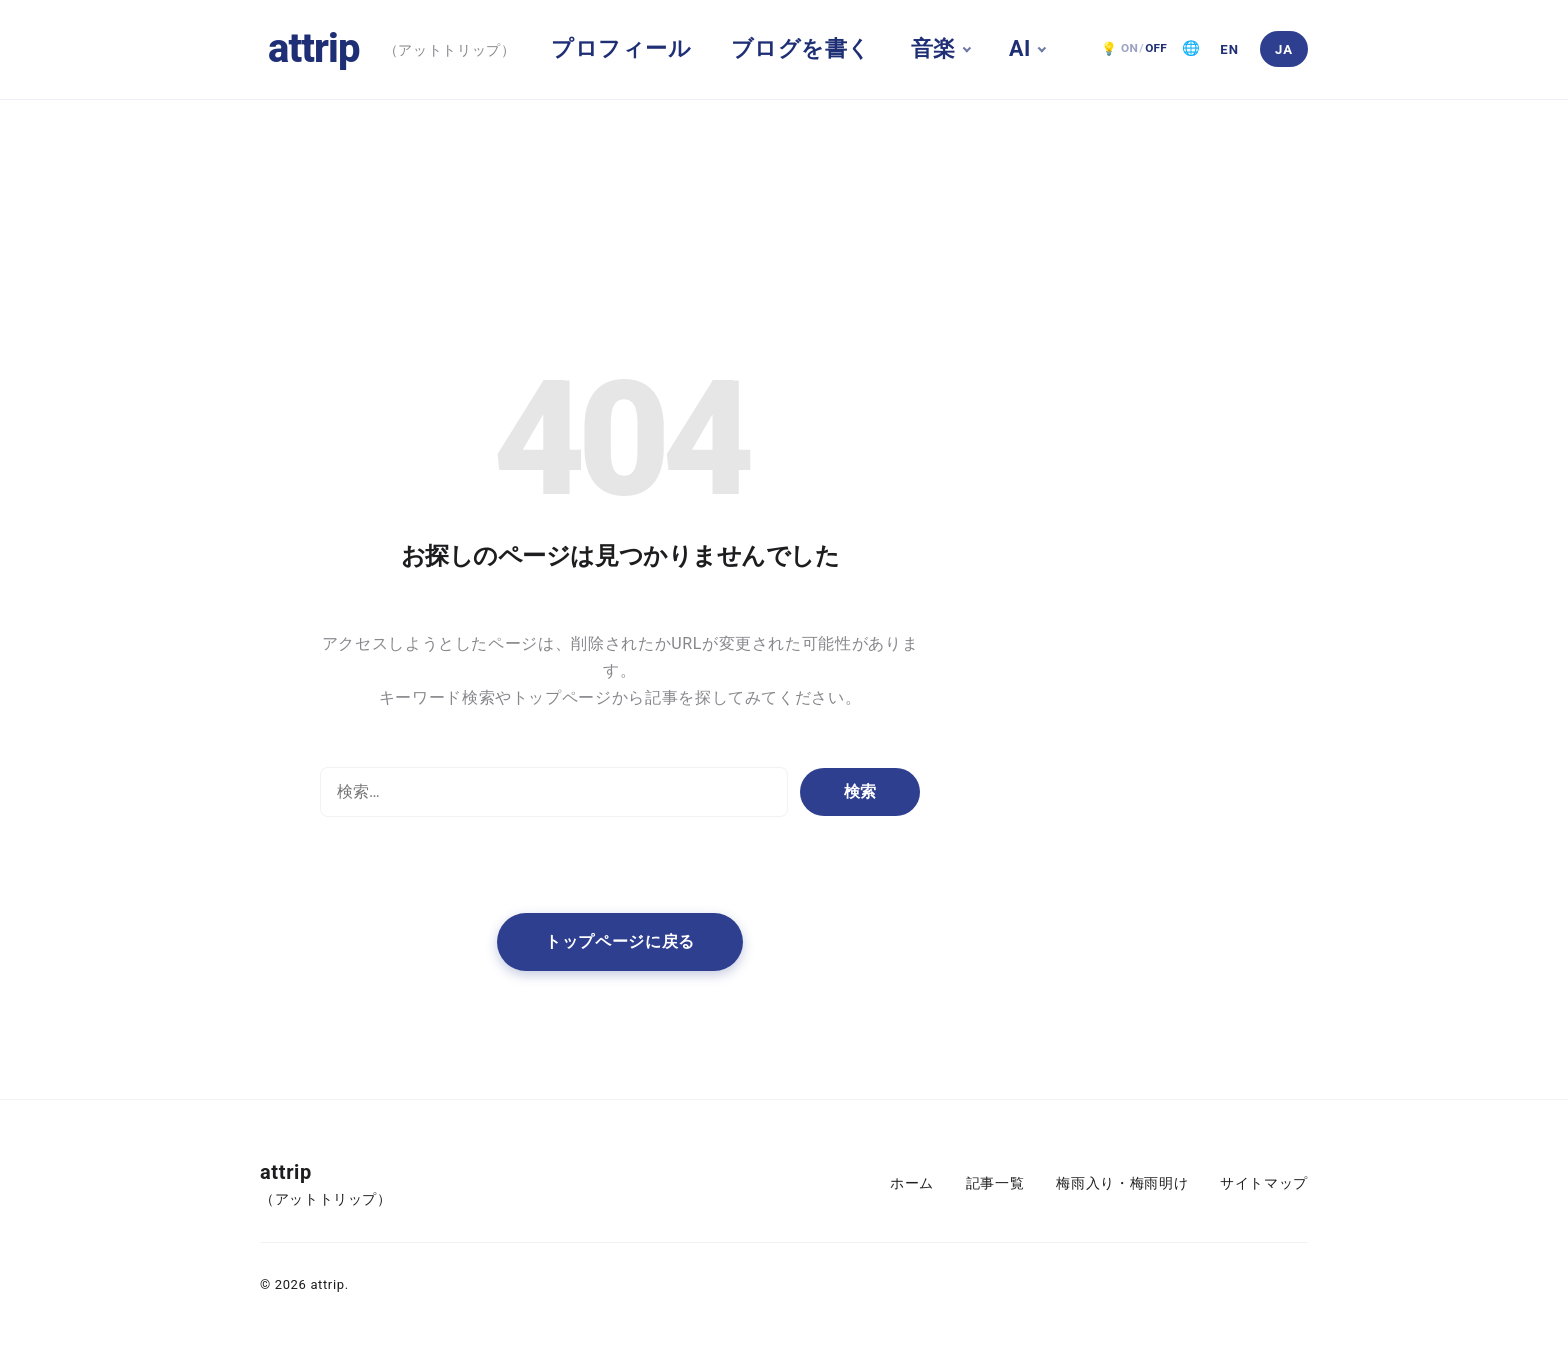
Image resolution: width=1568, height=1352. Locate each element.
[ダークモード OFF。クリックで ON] (1134, 49)
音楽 (933, 48)
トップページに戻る (620, 941)
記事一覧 (995, 1183)
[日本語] (1284, 49)
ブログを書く (801, 48)
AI (1020, 48)
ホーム (912, 1183)
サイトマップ (1264, 1183)
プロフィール (621, 48)
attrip (314, 48)
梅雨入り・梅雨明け (1122, 1183)
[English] (1230, 49)
